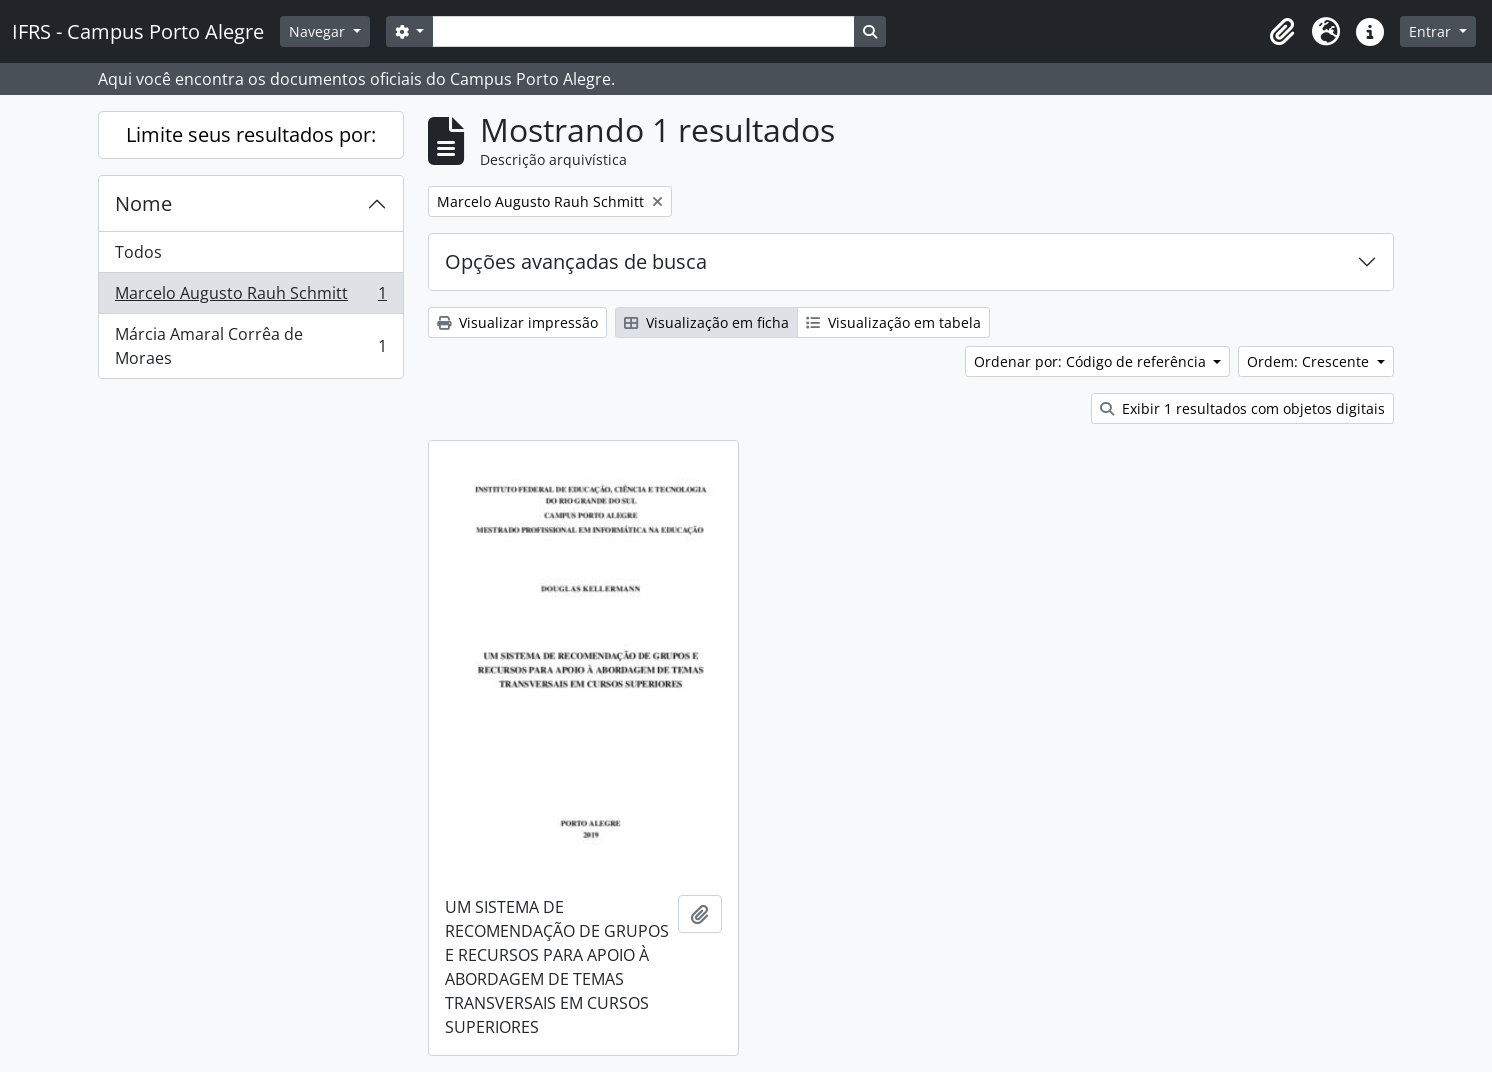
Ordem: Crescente (1310, 361)
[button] (1282, 32)
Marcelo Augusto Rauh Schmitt (250, 297)
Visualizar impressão (517, 322)
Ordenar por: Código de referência (1092, 361)
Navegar (319, 31)
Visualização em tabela (893, 322)
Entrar (1432, 31)
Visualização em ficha (706, 322)
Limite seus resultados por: (251, 134)
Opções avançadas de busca (576, 261)
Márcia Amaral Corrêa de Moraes (250, 346)
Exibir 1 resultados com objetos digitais (1242, 408)
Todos (138, 252)
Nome (143, 203)
